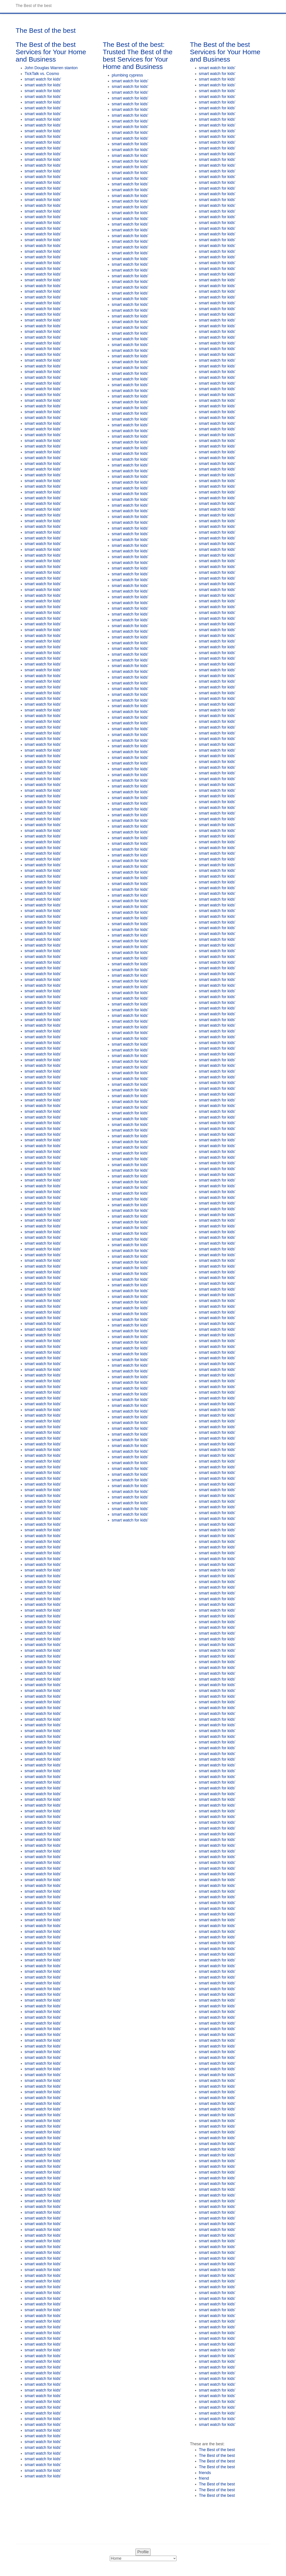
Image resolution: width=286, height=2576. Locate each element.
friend (204, 2478)
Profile (143, 2552)
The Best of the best (217, 2450)
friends (205, 2472)
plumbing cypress (127, 75)
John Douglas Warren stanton (51, 68)
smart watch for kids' (43, 79)
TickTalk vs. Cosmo (42, 73)
